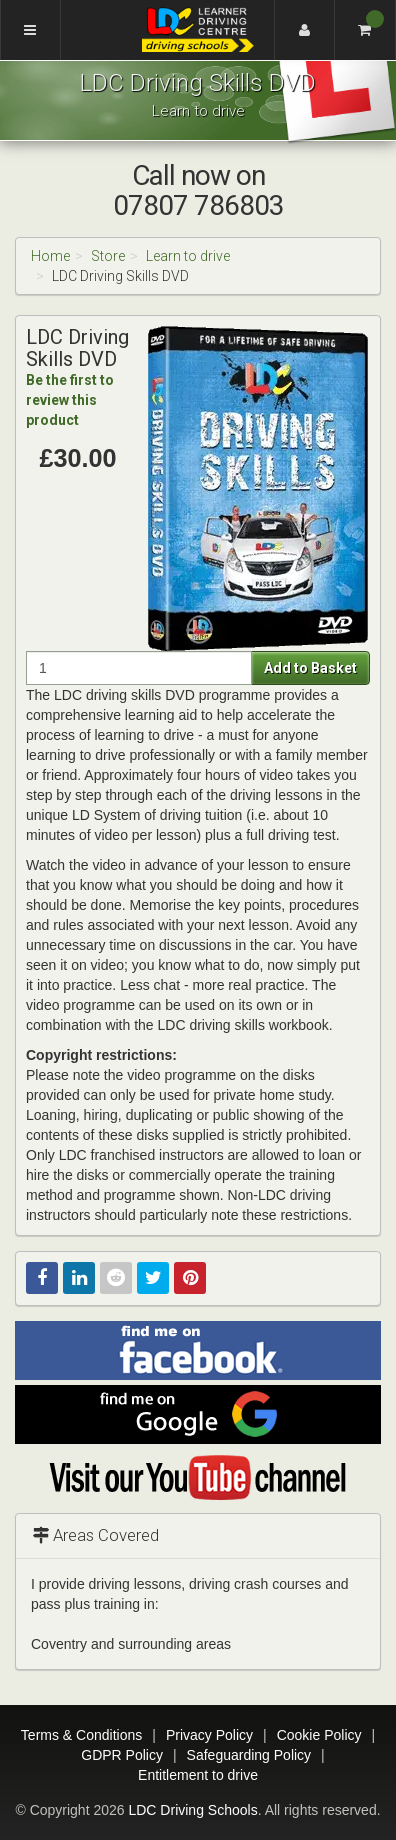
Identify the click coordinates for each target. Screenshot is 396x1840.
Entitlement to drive (198, 1775)
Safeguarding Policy (249, 1755)
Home (50, 256)
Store (108, 256)
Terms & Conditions (81, 1735)
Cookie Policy (319, 1735)
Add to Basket (310, 668)
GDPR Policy (122, 1755)
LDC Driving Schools (192, 1810)
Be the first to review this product (70, 400)
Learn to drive (188, 256)
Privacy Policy (209, 1735)
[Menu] (30, 30)
